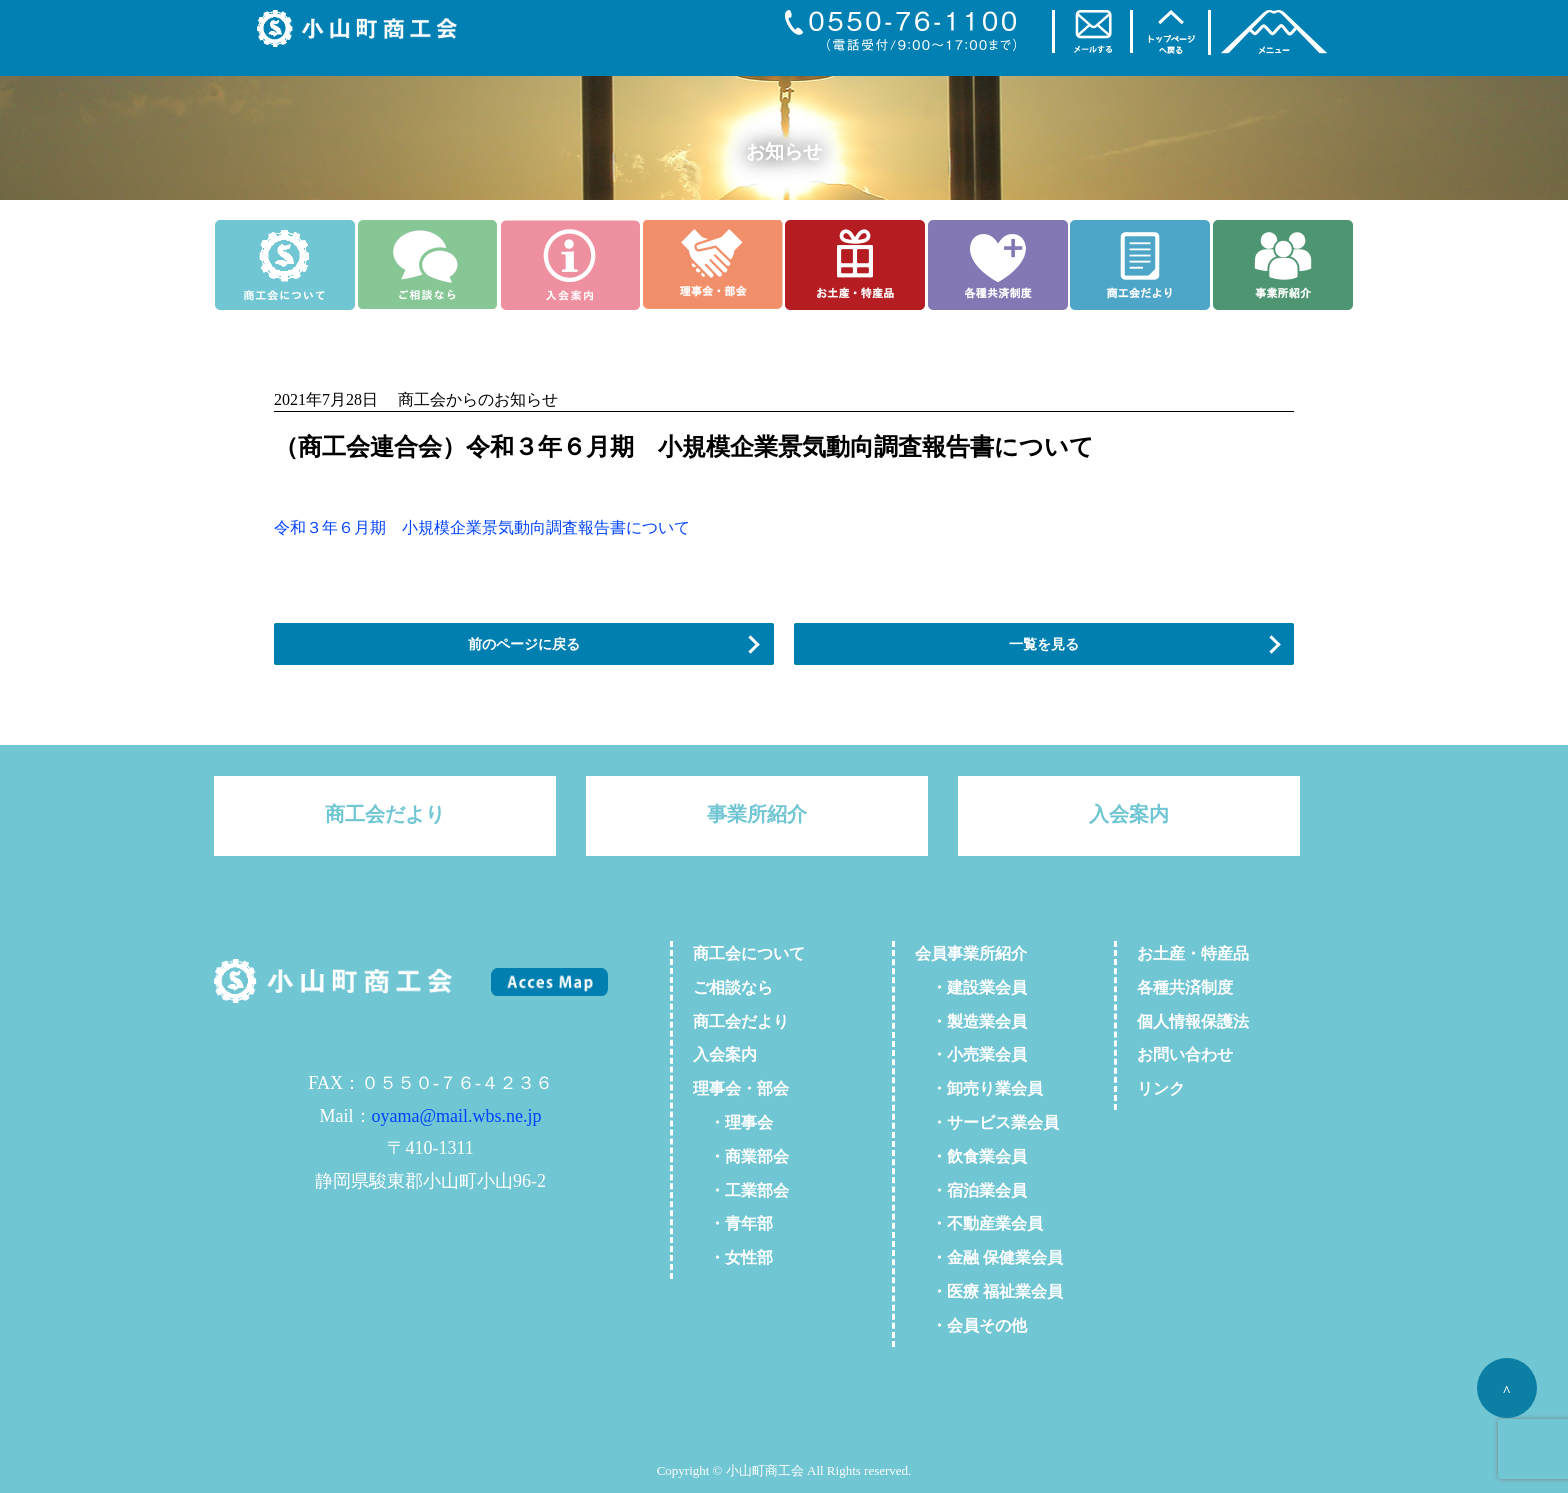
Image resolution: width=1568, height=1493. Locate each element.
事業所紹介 (757, 814)
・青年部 (733, 1223)
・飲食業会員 (971, 1156)
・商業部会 (741, 1156)
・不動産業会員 (979, 1223)
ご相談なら (733, 987)
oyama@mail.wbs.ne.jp (457, 1116)
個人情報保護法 (1193, 1021)
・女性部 (733, 1257)
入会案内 (1129, 814)
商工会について (749, 953)
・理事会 (733, 1122)
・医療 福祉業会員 (989, 1291)
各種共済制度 (1185, 987)
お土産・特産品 (1193, 953)
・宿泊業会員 (971, 1190)
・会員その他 (971, 1325)
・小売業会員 (971, 1054)
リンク (1161, 1088)
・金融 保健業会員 (989, 1257)
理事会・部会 (741, 1088)
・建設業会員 (971, 987)
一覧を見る (1044, 644)
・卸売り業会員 (979, 1088)
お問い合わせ (1185, 1054)
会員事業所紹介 (971, 953)
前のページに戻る (524, 644)
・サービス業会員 (987, 1122)
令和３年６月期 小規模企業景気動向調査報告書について (482, 527)
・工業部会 (741, 1190)
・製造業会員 (971, 1021)
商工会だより (385, 814)
